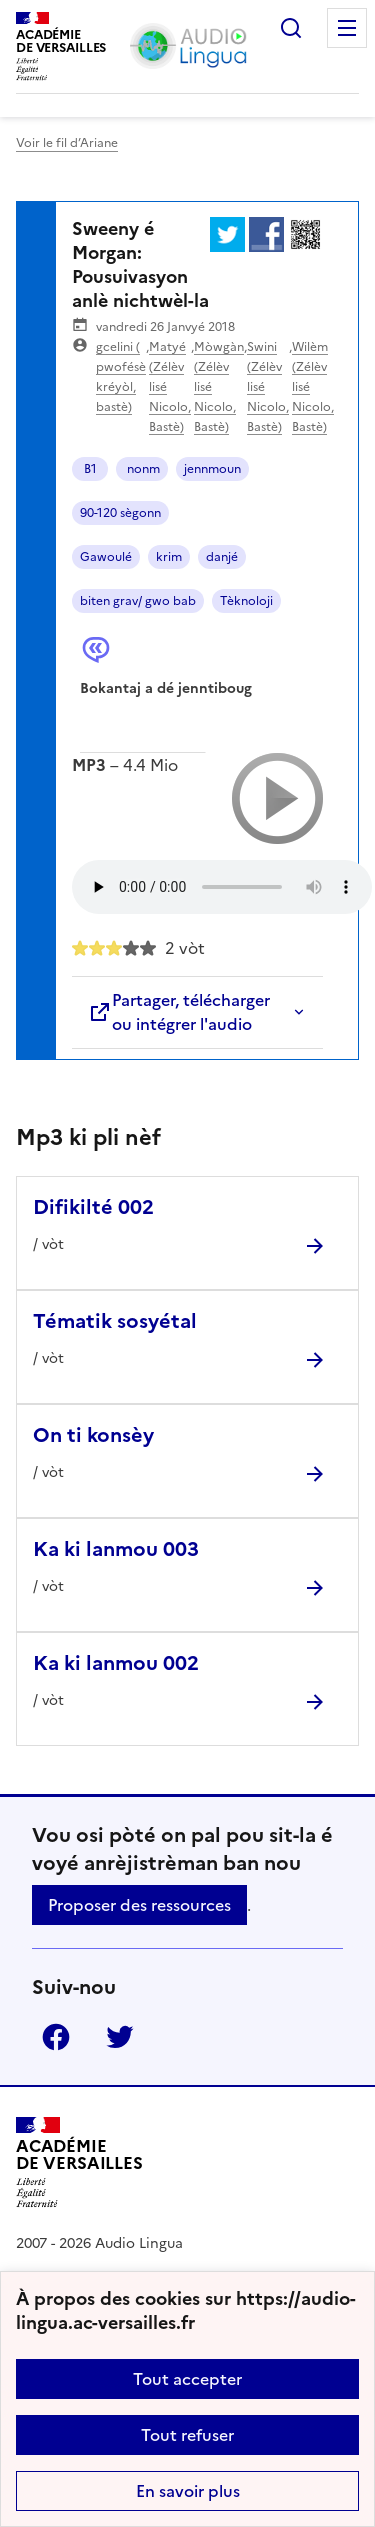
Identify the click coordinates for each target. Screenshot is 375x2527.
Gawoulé (106, 557)
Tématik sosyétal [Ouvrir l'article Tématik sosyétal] (115, 1321)
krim (169, 557)
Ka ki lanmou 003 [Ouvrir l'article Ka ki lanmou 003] (116, 1549)
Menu (347, 28)
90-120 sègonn (120, 513)
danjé (222, 557)
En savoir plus (188, 2491)
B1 (90, 469)
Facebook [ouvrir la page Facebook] (56, 2037)
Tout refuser (187, 2435)
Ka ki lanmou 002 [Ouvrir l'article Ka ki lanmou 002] (116, 1663)
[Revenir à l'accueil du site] (79, 2162)
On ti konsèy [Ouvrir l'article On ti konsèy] (93, 1435)
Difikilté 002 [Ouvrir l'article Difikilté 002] (93, 1207)
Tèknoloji (246, 601)
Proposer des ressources (139, 1905)
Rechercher (291, 28)
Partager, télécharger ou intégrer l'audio (179, 1012)
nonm (142, 469)
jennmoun (212, 469)
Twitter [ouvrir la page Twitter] (120, 2037)
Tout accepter (187, 2379)
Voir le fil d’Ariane (67, 143)
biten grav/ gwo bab (138, 601)
